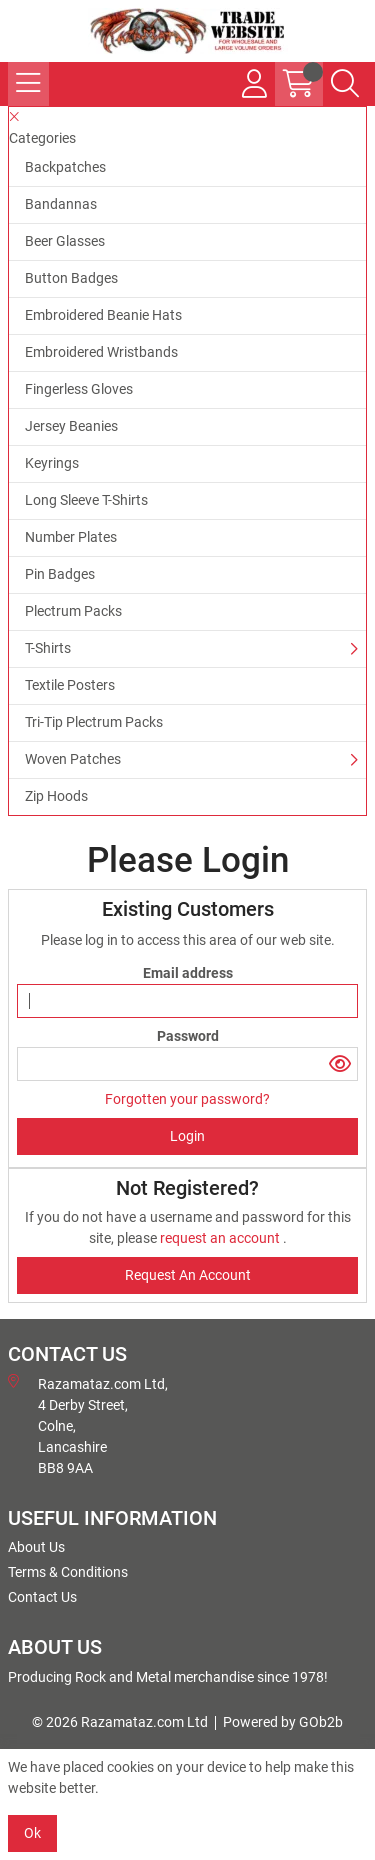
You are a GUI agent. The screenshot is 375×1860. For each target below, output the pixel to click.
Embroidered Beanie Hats (103, 315)
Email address (188, 973)
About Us (36, 1547)
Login (187, 1136)
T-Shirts (48, 648)
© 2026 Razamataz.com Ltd (120, 1722)
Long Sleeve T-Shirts (86, 500)
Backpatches (65, 167)
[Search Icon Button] (345, 84)
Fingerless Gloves (79, 389)
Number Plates (71, 537)
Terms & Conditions (68, 1572)
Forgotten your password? (187, 1099)
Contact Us (42, 1597)
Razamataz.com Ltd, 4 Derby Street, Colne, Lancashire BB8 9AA (88, 1425)
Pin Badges (60, 574)
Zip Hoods (56, 796)
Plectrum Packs (73, 611)
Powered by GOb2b (283, 1722)
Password (188, 1036)
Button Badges (71, 278)
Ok (32, 1833)
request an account (221, 1238)
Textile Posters (70, 685)
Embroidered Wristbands (101, 352)
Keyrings (52, 463)
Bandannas (61, 204)
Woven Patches (73, 759)
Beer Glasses (65, 241)
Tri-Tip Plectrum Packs (94, 722)
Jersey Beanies (71, 426)
